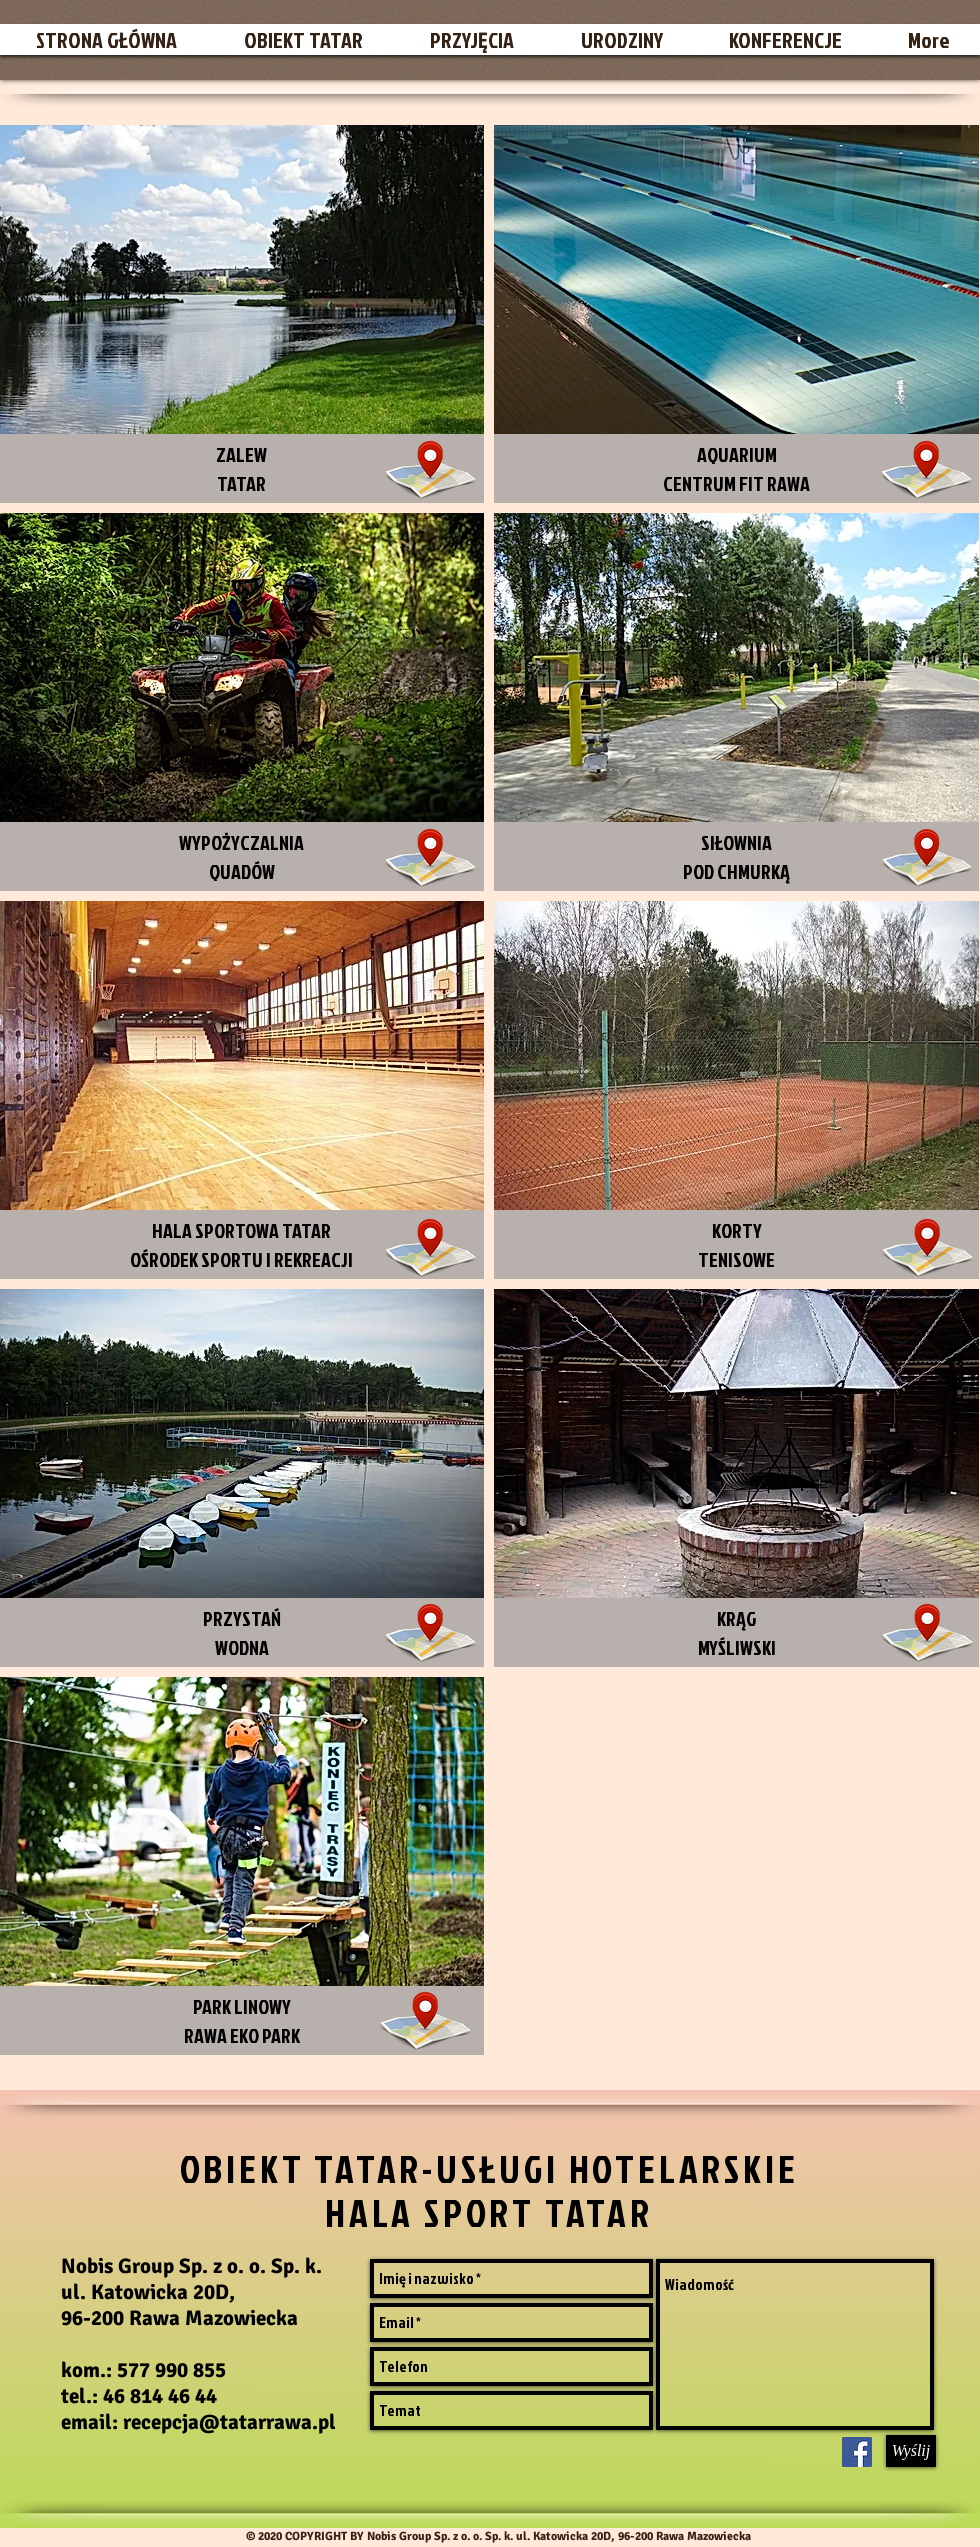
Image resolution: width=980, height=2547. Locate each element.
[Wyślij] (911, 2451)
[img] (736, 1478)
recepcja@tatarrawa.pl (229, 2422)
